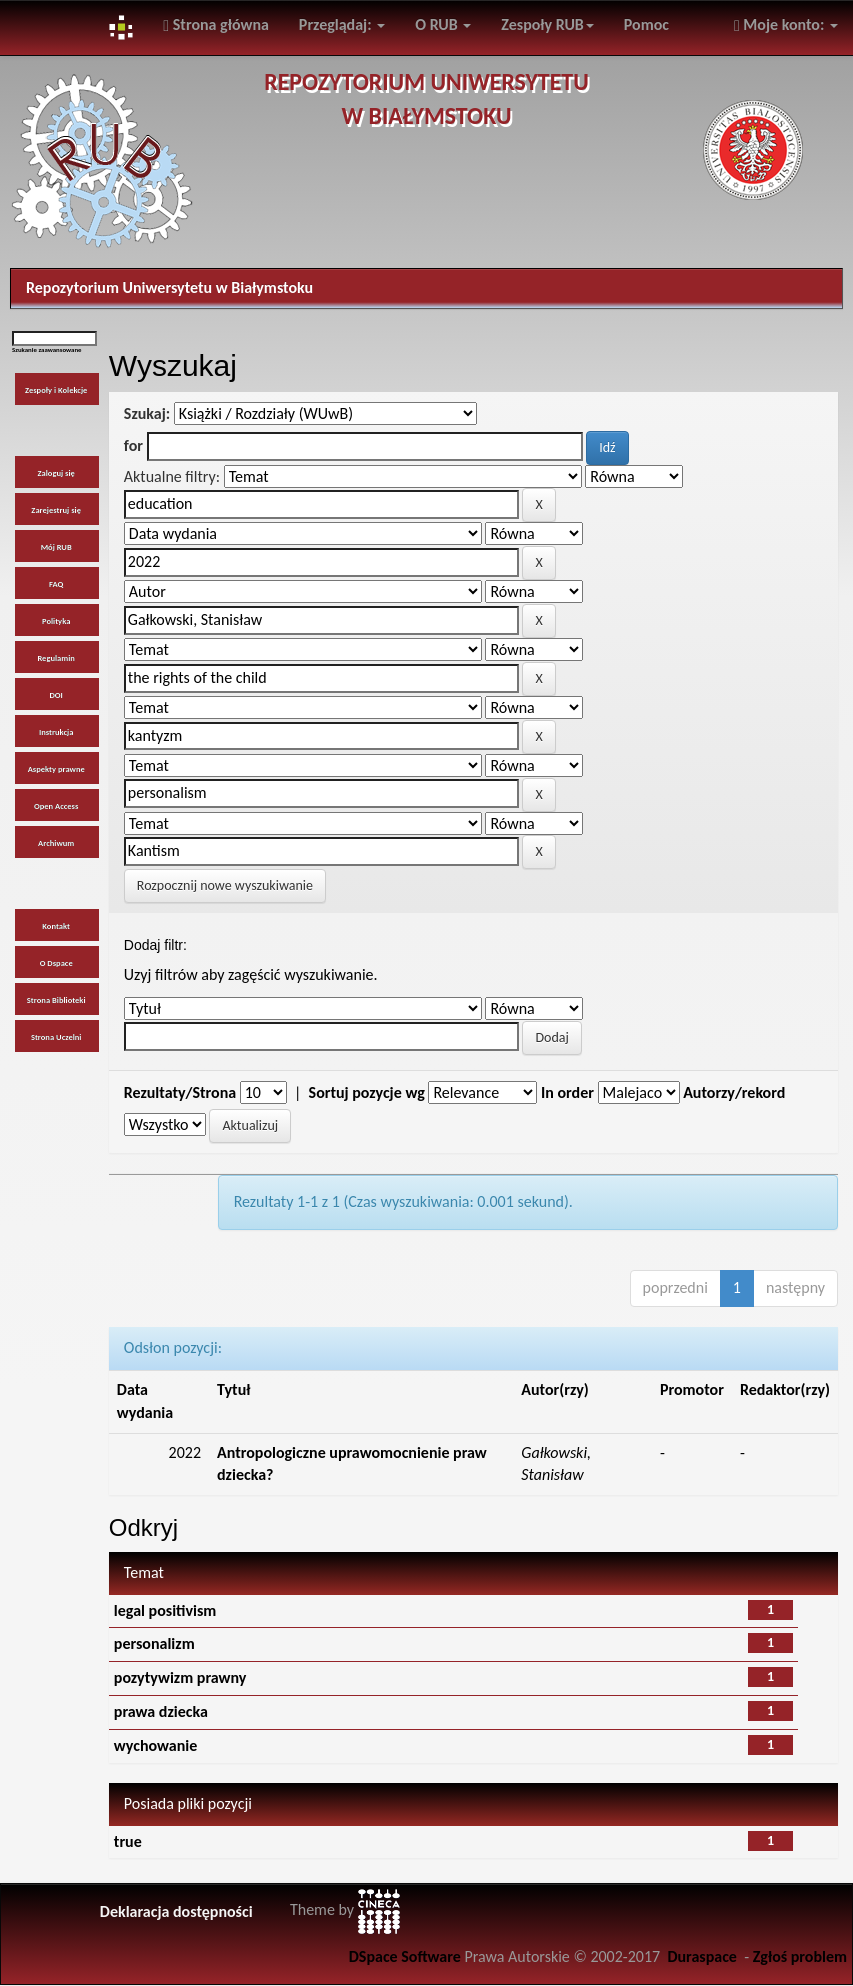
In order (567, 1092)
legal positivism (165, 1610)
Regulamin (55, 658)
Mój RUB (56, 547)
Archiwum (56, 843)
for (133, 445)
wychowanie (155, 1745)
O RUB (443, 24)
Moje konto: (786, 24)
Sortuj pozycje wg (367, 1092)
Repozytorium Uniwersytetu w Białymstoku (169, 287)
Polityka (56, 621)
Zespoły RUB (547, 24)
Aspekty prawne (56, 769)
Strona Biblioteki (56, 1000)
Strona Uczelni (56, 1037)
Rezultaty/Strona (180, 1092)
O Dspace (56, 963)
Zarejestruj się (56, 510)
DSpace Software (405, 1956)
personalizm (154, 1643)
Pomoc (646, 24)
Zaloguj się (55, 473)
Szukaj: (147, 413)
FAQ (56, 584)
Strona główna (216, 24)
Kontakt (56, 926)
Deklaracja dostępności (176, 1911)
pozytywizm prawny (180, 1677)
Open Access (56, 806)
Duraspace (702, 1956)
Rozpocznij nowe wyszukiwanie (225, 885)
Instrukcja (56, 732)
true (128, 1841)
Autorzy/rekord (734, 1092)
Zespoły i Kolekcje (56, 390)
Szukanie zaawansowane (47, 350)
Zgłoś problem (800, 1956)
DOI (55, 695)
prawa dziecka (161, 1711)
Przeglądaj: (342, 24)
